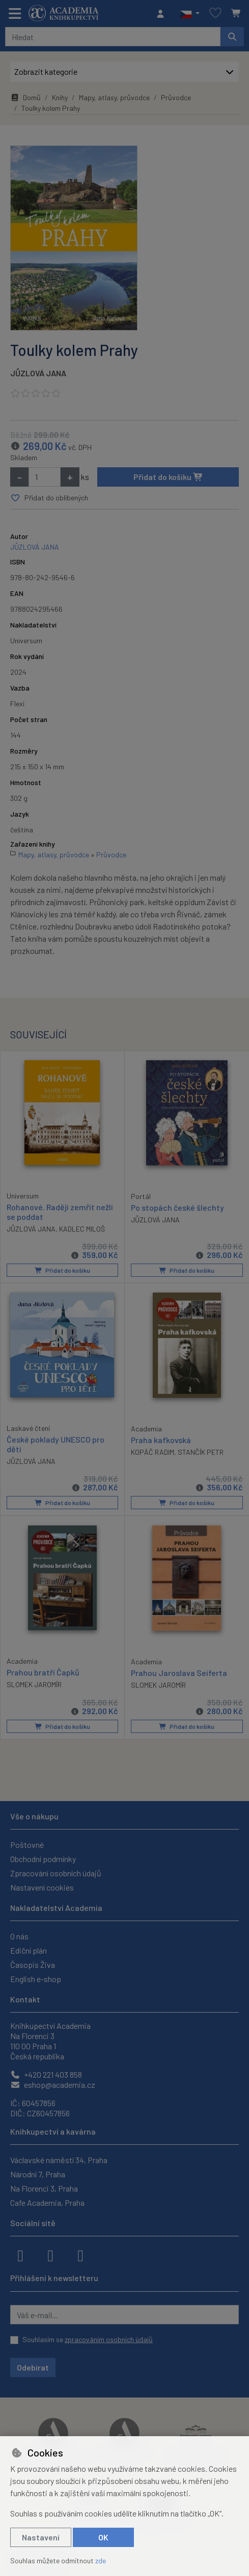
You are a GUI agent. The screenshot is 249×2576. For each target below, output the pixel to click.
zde (100, 2560)
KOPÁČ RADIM (152, 1452)
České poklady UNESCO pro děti (55, 1444)
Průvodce (176, 97)
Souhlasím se (87, 2339)
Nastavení (41, 2537)
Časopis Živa (32, 1964)
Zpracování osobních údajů (55, 1873)
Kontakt (25, 1999)
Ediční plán (28, 1950)
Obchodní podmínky (43, 1859)
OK (103, 2537)
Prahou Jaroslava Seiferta (179, 1673)
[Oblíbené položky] (215, 13)
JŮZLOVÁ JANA (38, 373)
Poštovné (27, 1844)
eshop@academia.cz (52, 2084)
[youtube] (80, 2254)
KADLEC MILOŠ (82, 1229)
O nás (19, 1936)
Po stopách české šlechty (177, 1207)
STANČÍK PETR (201, 1452)
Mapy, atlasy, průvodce (114, 97)
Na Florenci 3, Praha (44, 2188)
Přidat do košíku (168, 477)
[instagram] (50, 2254)
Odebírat (33, 2367)
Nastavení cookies (42, 1887)
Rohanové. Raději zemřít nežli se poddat (60, 1211)
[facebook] (20, 2254)
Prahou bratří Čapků (43, 1672)
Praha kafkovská (161, 1440)
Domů (25, 97)
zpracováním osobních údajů (109, 2339)
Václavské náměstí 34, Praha (58, 2160)
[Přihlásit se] (163, 14)
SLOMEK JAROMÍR (34, 1684)
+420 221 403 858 (46, 2074)
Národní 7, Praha (37, 2174)
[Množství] (45, 477)
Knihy (60, 97)
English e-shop (35, 1979)
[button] (190, 14)
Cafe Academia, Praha (47, 2202)
